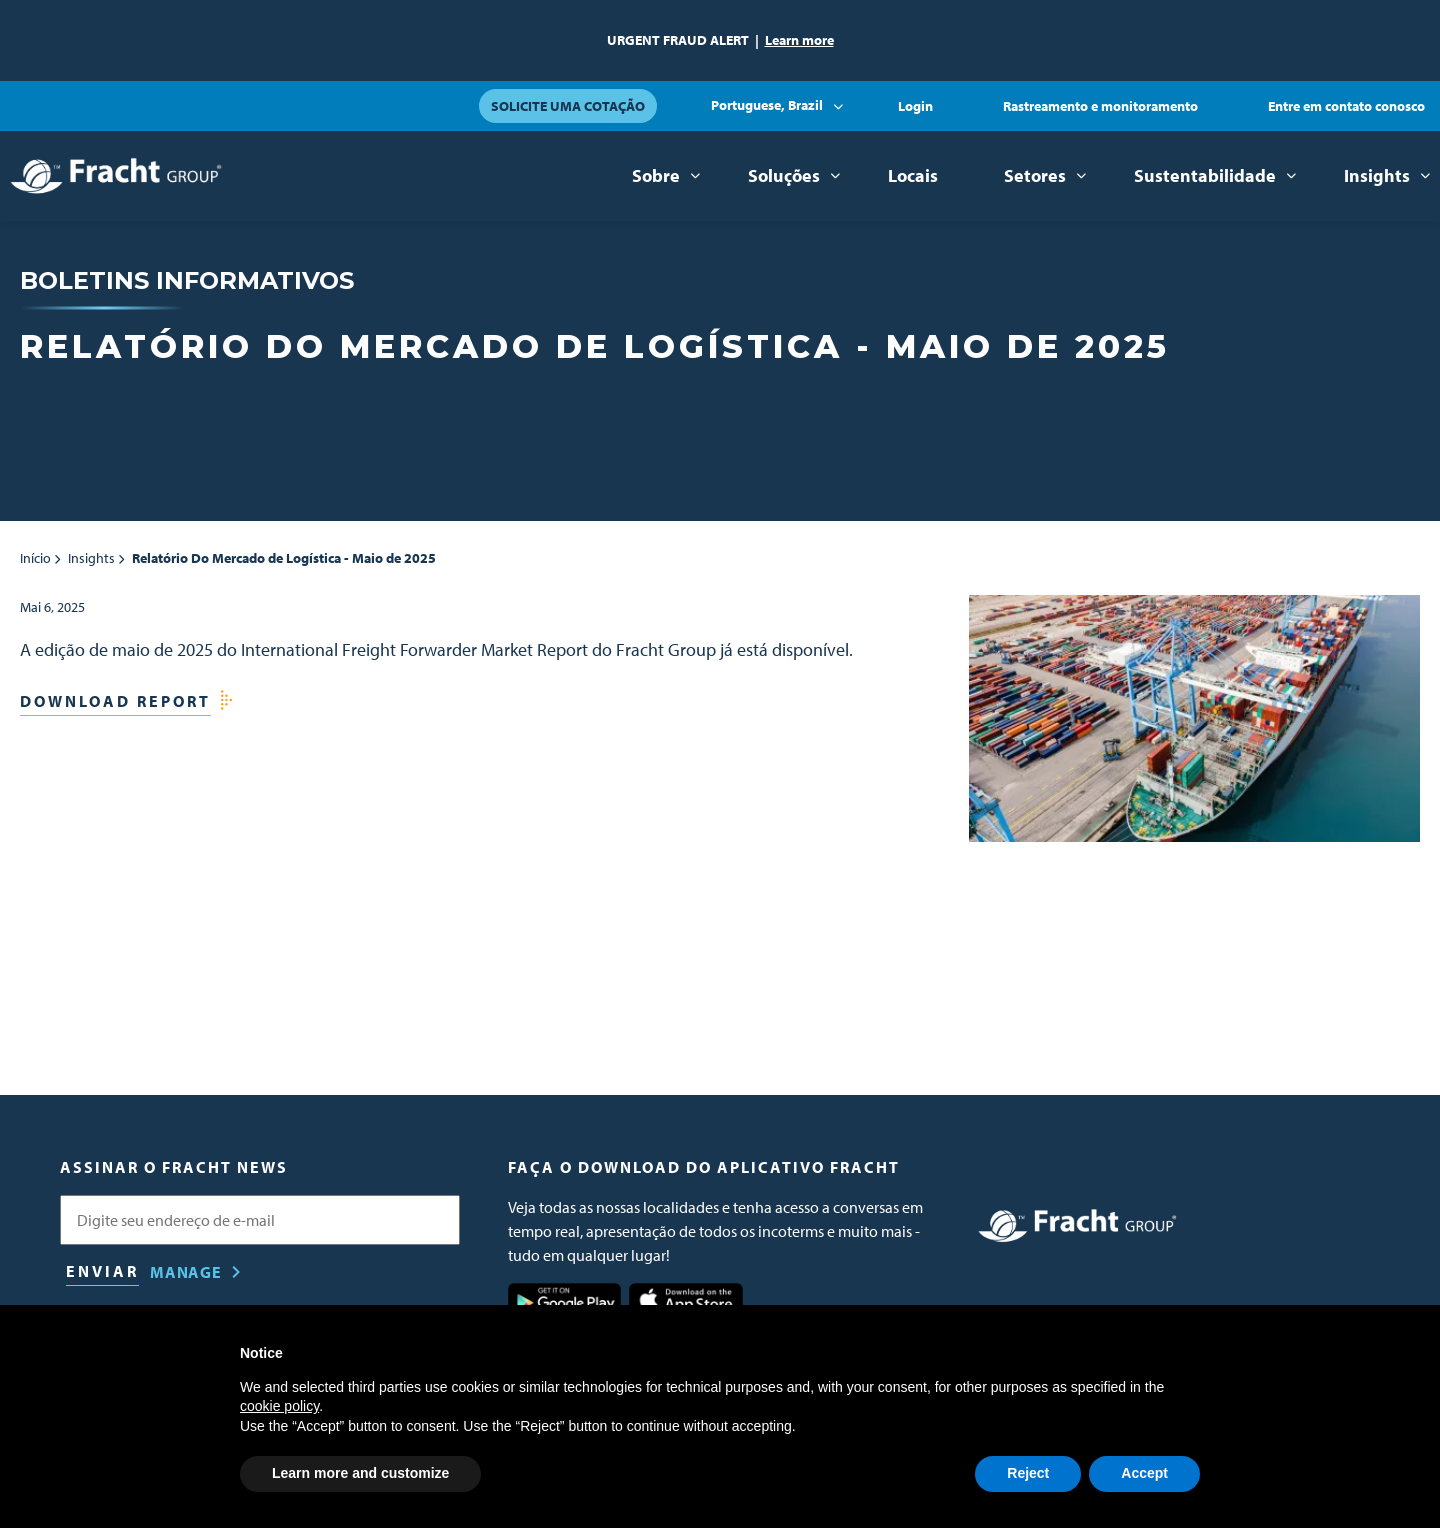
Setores (1035, 175)
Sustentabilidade (1205, 175)
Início (35, 558)
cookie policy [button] (279, 1406)
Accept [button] (1144, 1473)
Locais (913, 175)
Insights (1377, 175)
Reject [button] (1028, 1473)
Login (915, 106)
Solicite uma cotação (568, 106)
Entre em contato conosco (1346, 106)
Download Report (115, 701)
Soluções (784, 175)
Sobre (656, 175)
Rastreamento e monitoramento (1100, 106)
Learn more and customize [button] (360, 1473)
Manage (186, 1272)
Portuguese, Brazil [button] (767, 105)
